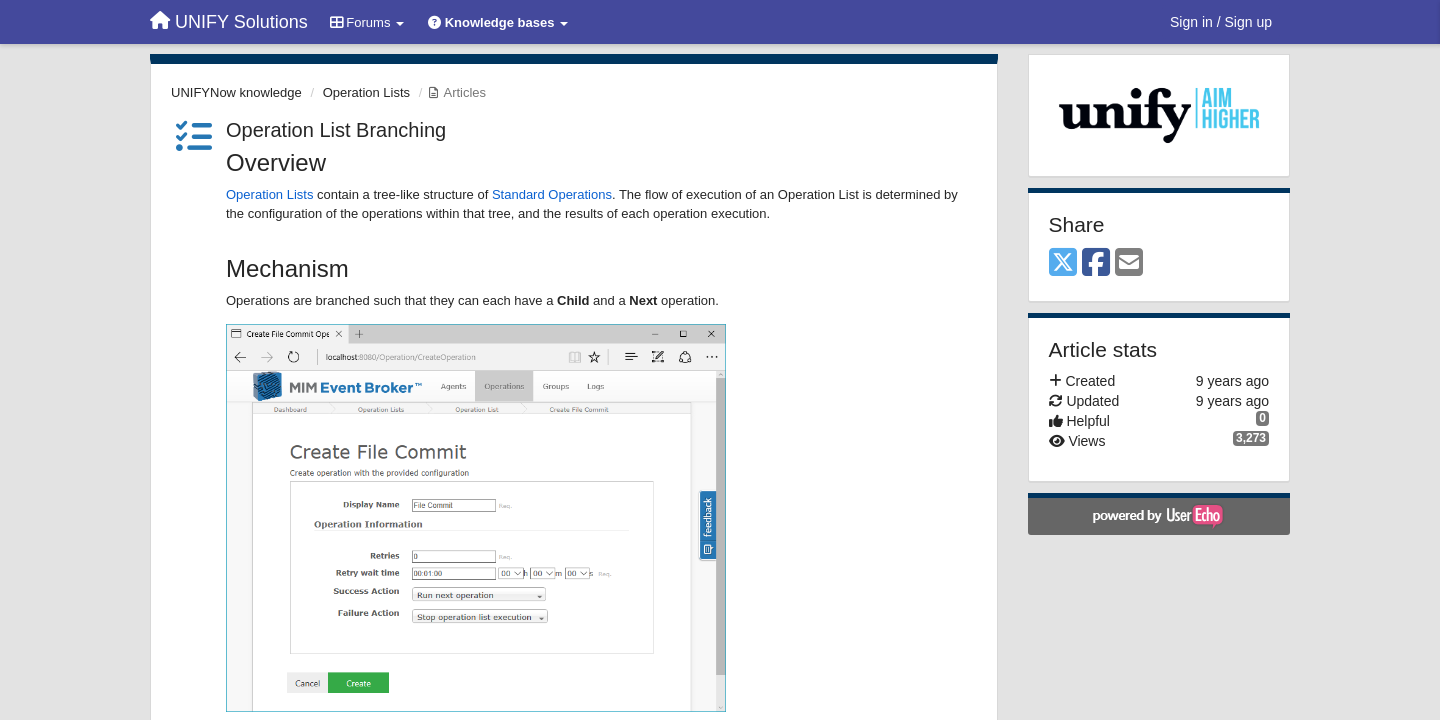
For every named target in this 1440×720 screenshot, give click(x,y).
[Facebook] (1096, 263)
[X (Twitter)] (1063, 263)
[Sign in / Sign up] (1221, 22)
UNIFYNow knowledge (236, 92)
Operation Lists (366, 92)
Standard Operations (552, 194)
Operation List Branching (336, 130)
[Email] (1129, 263)
